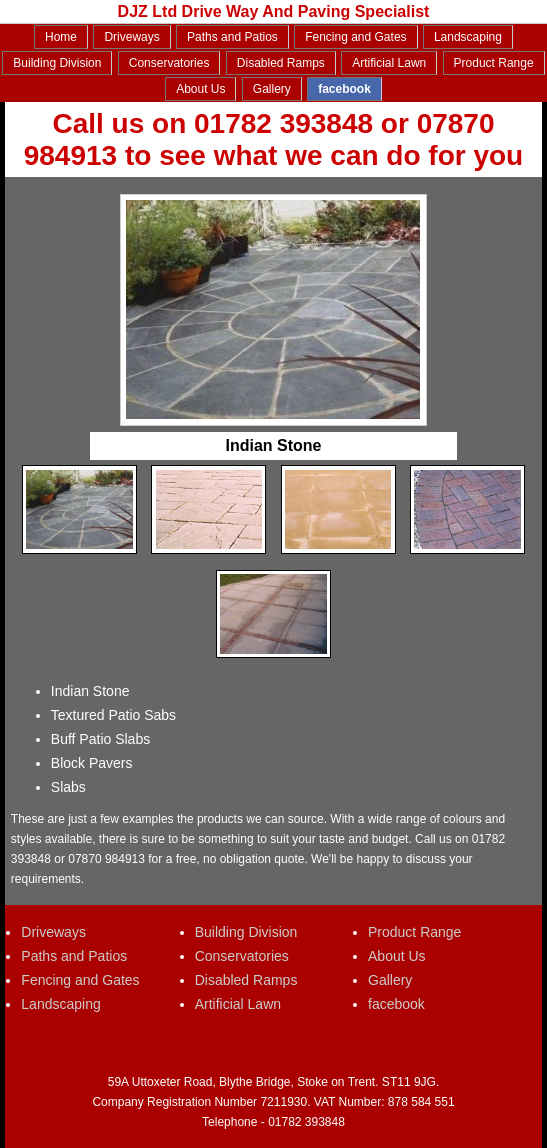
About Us (200, 89)
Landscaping (468, 37)
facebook (344, 89)
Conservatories (169, 63)
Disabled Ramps (281, 63)
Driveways (131, 37)
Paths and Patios (232, 37)
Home (61, 37)
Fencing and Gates (355, 37)
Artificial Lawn (389, 63)
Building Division (57, 63)
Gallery (272, 89)
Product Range (494, 63)
